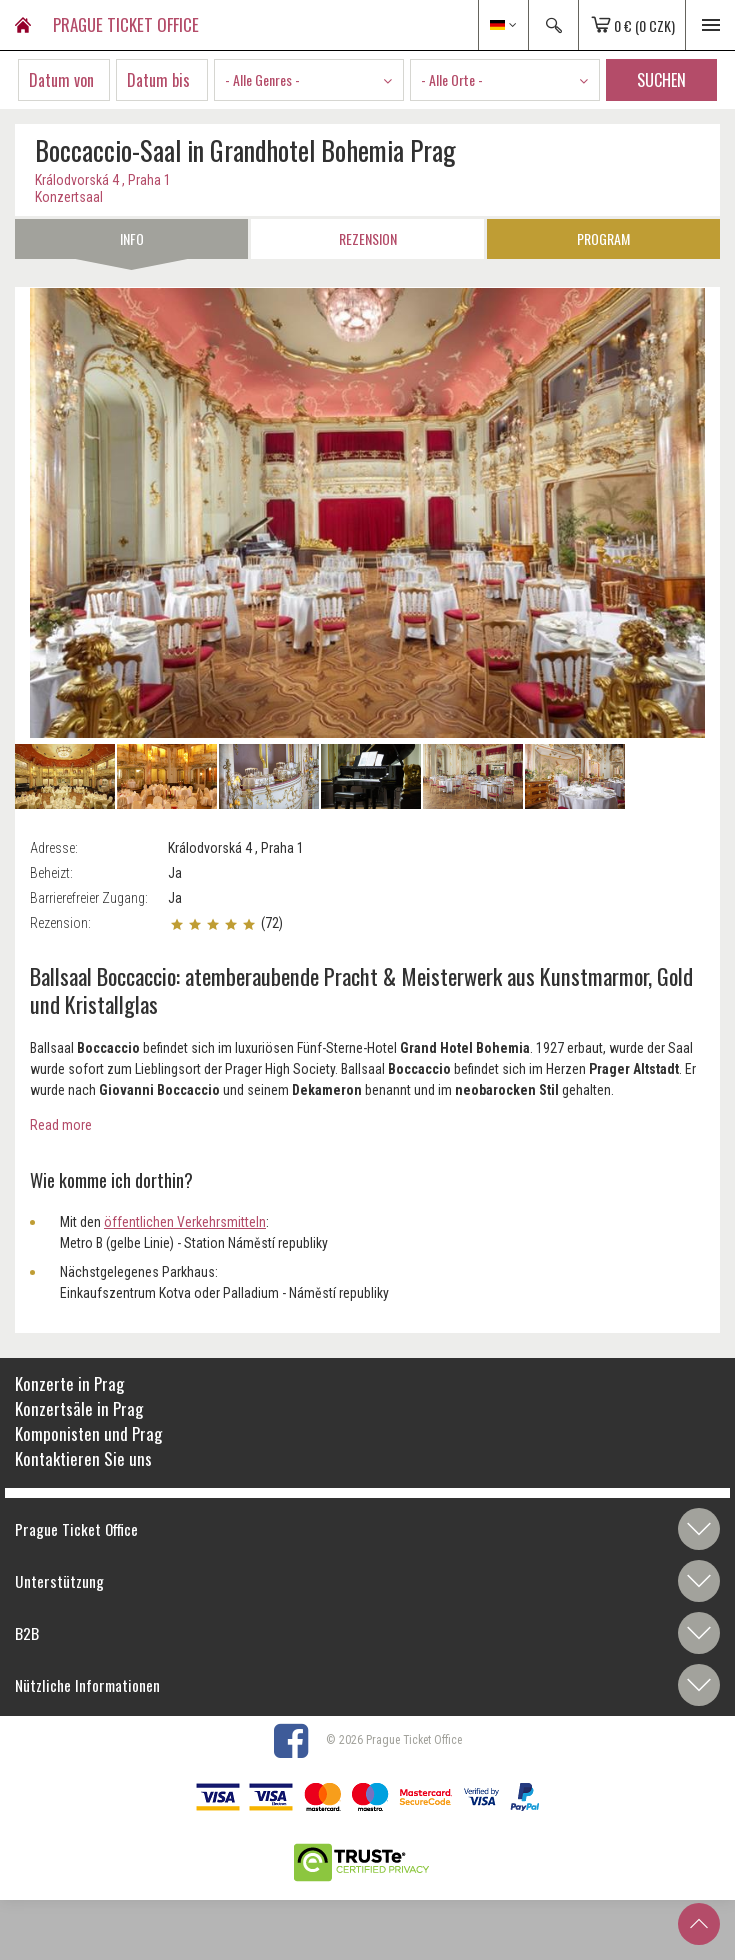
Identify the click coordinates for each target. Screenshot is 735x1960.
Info (132, 238)
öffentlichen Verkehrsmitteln (185, 1222)
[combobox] (309, 80)
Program (603, 238)
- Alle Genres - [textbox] (262, 79)
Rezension (368, 238)
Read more (61, 1125)
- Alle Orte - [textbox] (452, 79)
